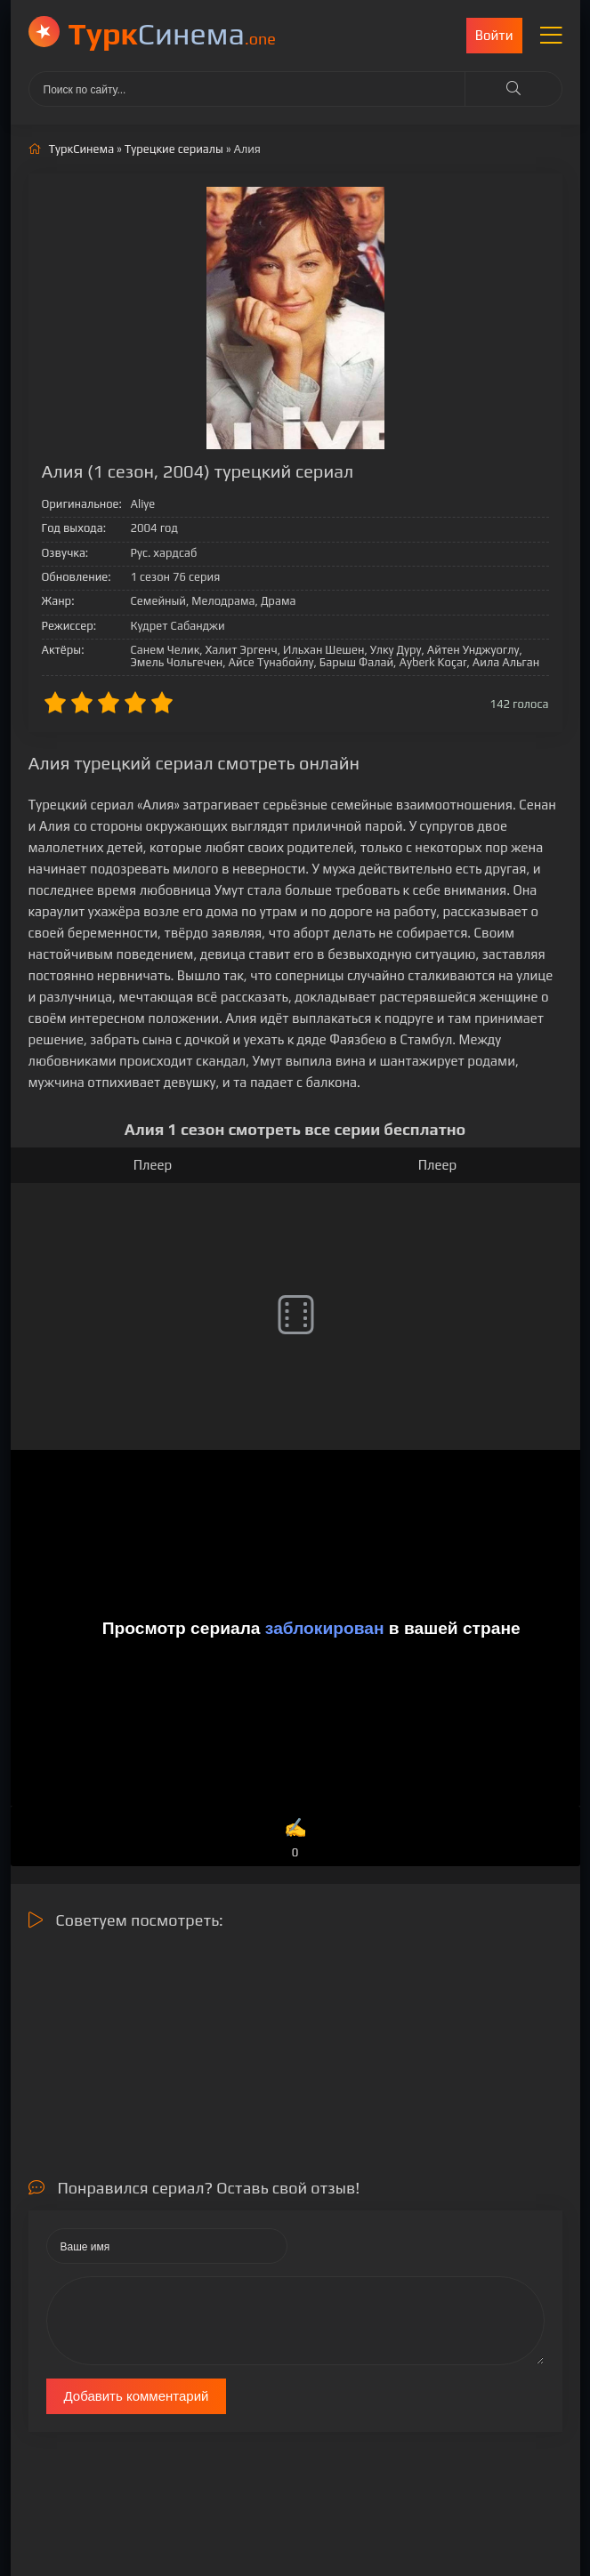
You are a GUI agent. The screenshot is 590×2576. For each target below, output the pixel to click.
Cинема (172, 33)
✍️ (295, 1839)
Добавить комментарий (136, 2395)
